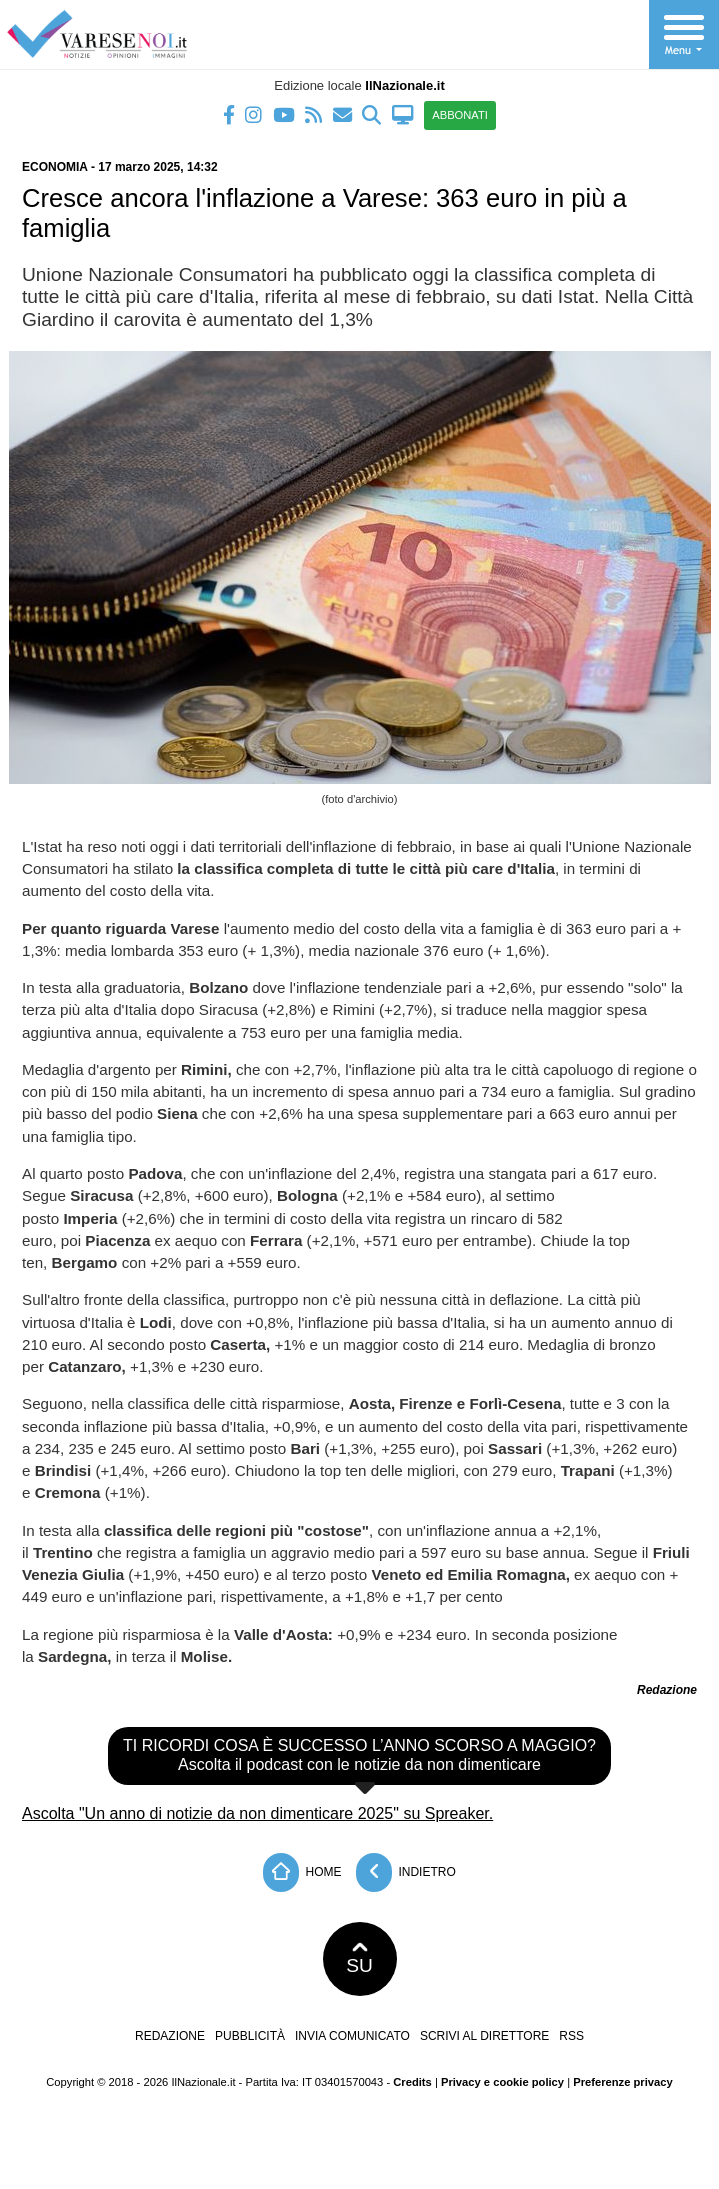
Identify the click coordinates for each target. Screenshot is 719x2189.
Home (302, 1872)
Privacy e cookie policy (502, 2082)
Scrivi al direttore (484, 2036)
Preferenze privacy (623, 2082)
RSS (571, 2036)
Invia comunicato (352, 2036)
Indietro (406, 1872)
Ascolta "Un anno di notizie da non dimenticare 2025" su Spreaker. (257, 1813)
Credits (412, 2082)
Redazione (170, 2036)
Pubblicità (250, 2036)
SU (359, 1959)
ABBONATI (460, 115)
